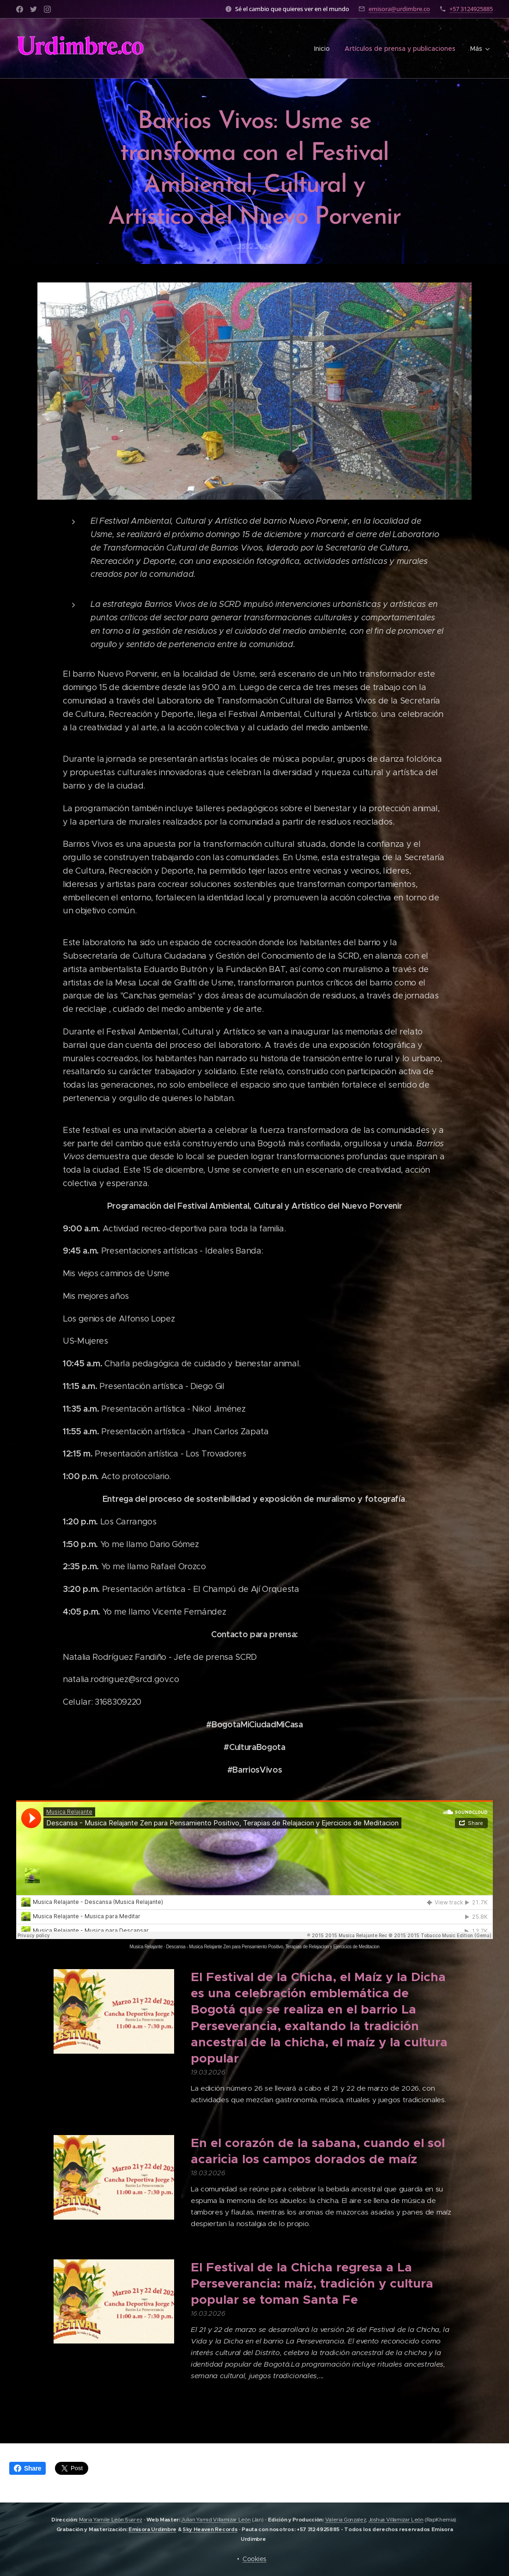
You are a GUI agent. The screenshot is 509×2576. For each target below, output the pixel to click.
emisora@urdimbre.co (399, 9)
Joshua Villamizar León (396, 2519)
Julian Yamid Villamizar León (215, 2519)
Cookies (254, 2559)
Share (27, 2468)
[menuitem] (324, 48)
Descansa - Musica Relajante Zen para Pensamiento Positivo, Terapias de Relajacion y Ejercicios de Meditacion (272, 1946)
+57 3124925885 (471, 9)
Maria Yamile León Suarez (110, 2519)
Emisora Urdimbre (152, 2529)
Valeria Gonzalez (345, 2519)
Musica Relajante (146, 1946)
